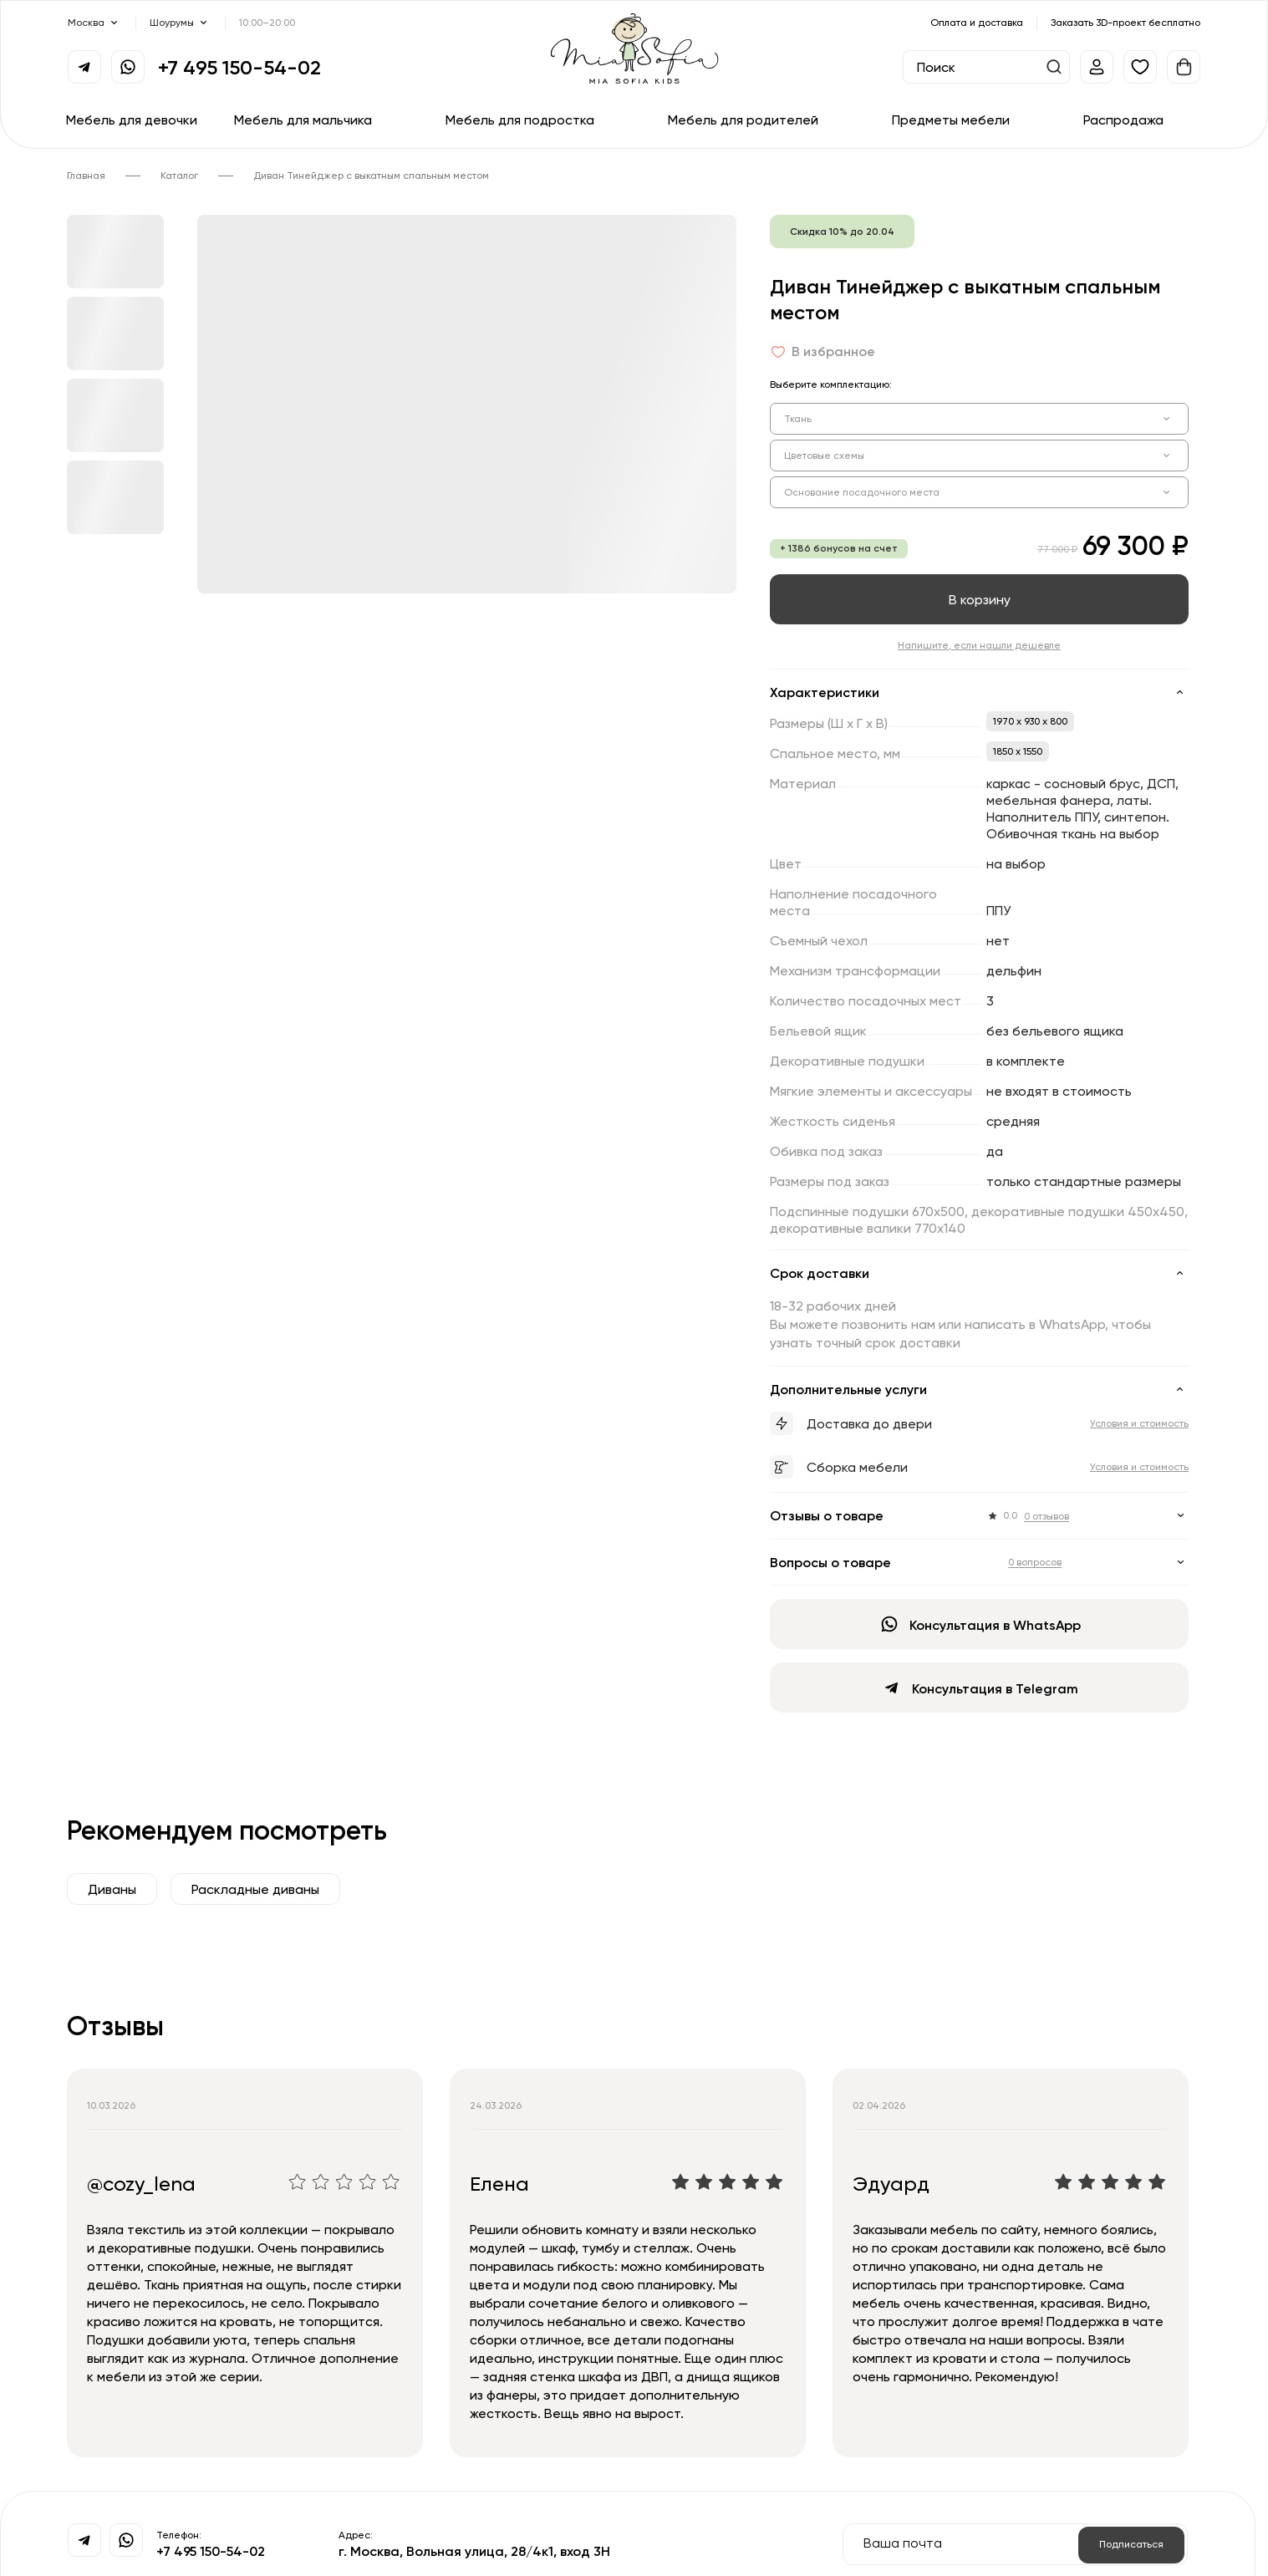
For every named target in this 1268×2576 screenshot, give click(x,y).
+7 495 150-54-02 (239, 67)
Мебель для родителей (743, 119)
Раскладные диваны (255, 1889)
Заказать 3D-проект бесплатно (1125, 22)
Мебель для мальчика (303, 119)
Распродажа (1123, 119)
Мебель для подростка (520, 119)
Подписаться (1131, 2543)
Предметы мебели (951, 119)
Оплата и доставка (976, 22)
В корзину (980, 599)
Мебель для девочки (131, 119)
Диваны (112, 1889)
